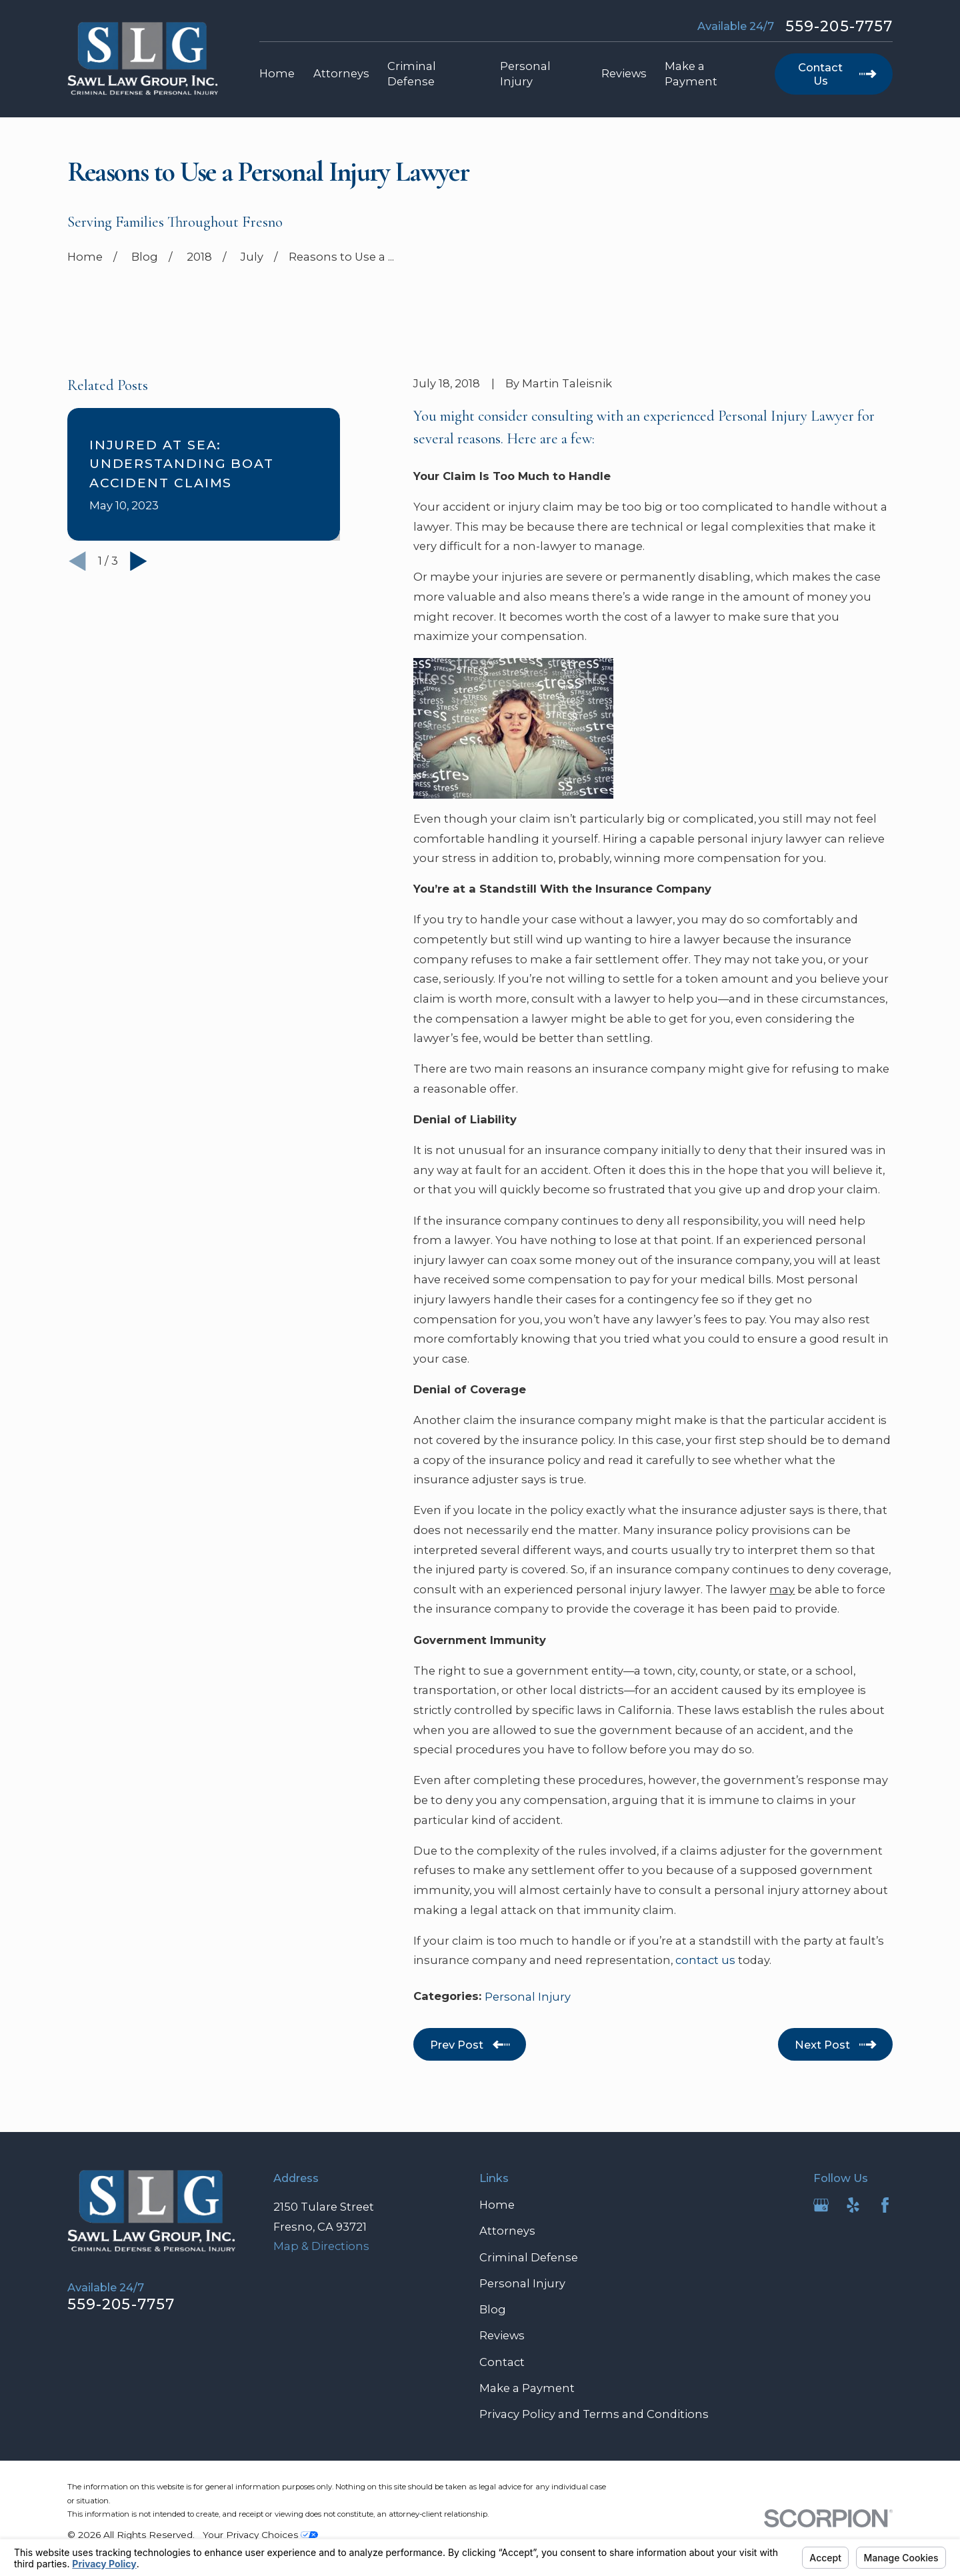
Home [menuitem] (277, 73)
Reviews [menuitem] (624, 73)
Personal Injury (528, 1996)
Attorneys (507, 2230)
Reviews (502, 2335)
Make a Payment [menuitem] (691, 73)
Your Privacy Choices (260, 2534)
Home (497, 2204)
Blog (492, 2309)
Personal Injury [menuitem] (525, 73)
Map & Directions (321, 2246)
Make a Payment (527, 2388)
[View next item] (139, 561)
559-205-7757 (839, 26)
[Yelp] (853, 2205)
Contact (502, 2362)
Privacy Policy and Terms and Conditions (594, 2414)
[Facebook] (885, 2205)
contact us (705, 1960)
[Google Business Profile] (821, 2205)
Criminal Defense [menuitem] (411, 73)
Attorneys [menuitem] (341, 73)
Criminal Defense (528, 2257)
